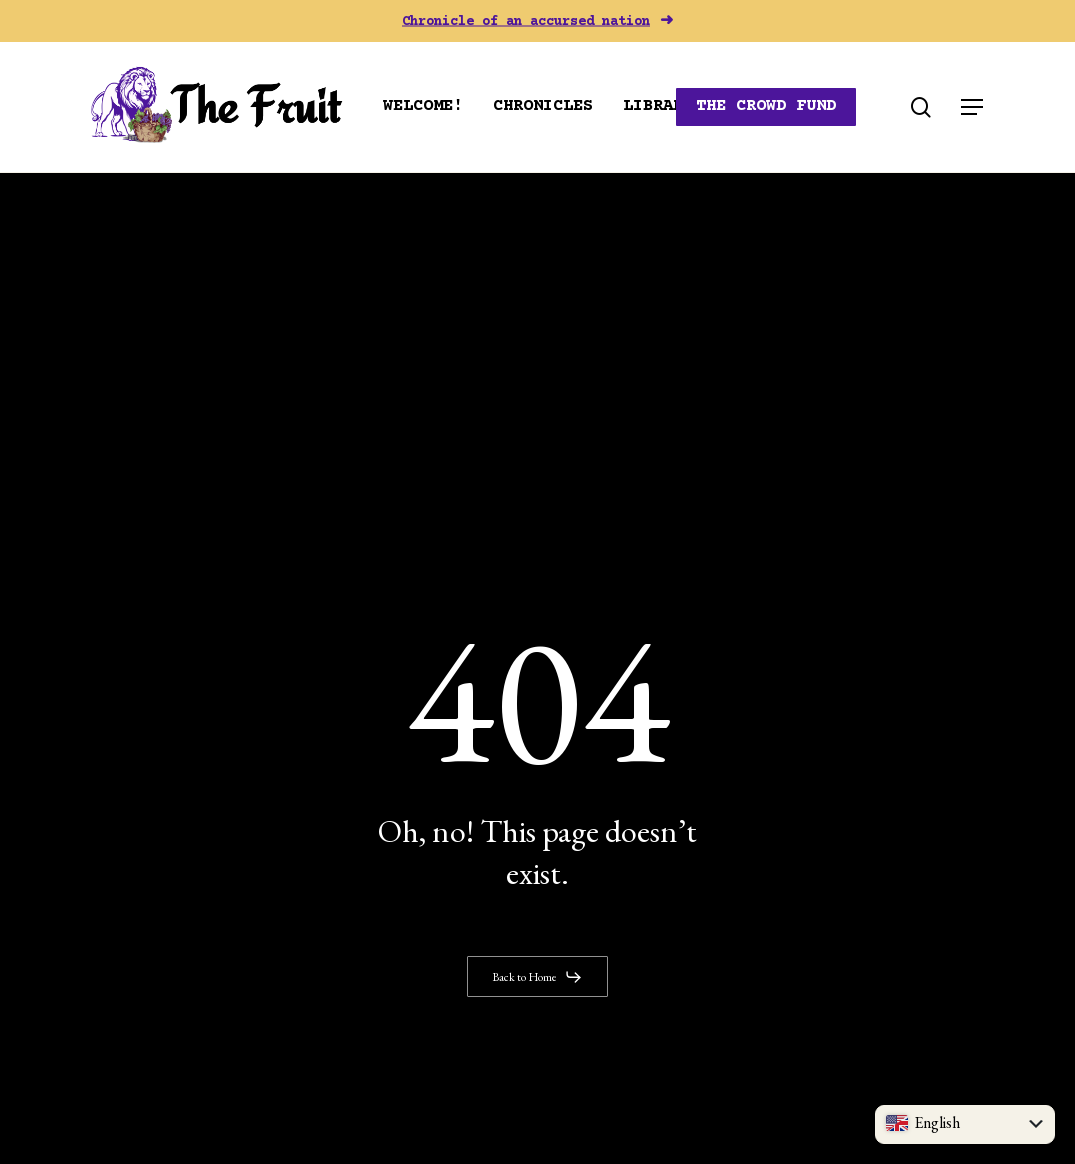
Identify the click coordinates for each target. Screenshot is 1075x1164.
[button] (973, 107)
